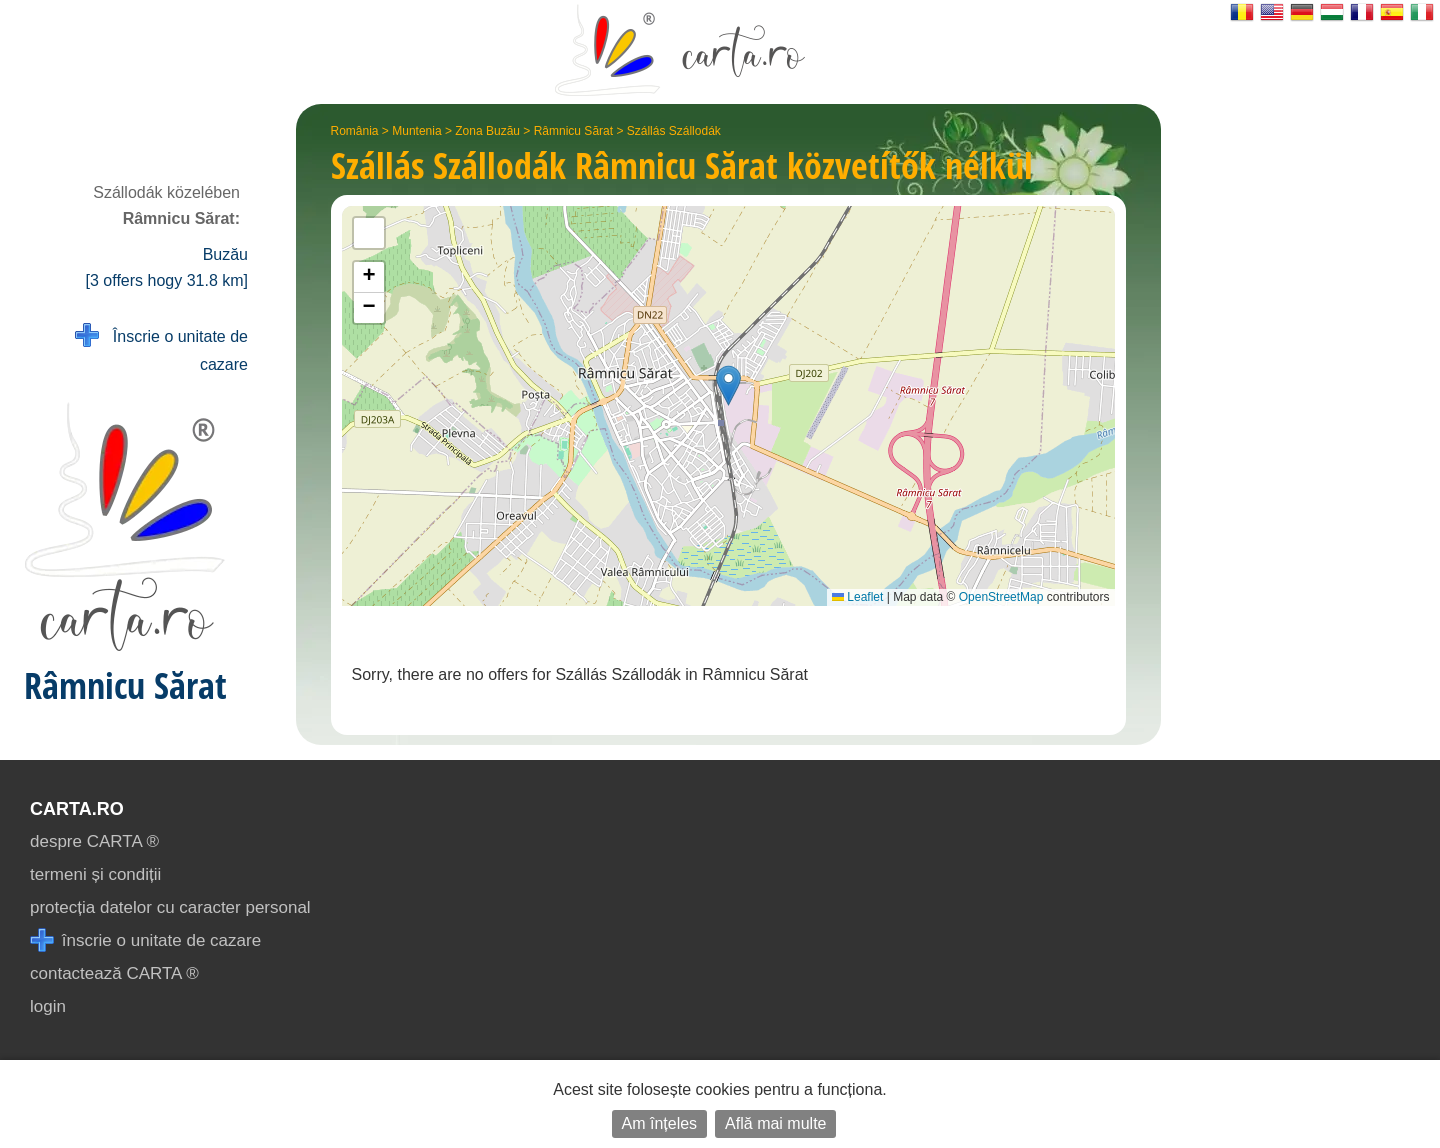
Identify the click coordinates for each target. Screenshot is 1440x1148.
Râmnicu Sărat (573, 131)
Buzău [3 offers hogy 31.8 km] (167, 267)
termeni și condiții (95, 874)
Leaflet (857, 597)
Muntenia (416, 131)
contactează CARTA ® (114, 973)
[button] (728, 385)
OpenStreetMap (1001, 597)
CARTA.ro (77, 809)
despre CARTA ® (94, 841)
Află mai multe (775, 1123)
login (48, 1006)
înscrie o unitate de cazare (145, 940)
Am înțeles (660, 1123)
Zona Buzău (487, 131)
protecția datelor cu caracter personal (170, 907)
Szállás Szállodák (674, 131)
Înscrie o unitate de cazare (161, 348)
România (355, 131)
